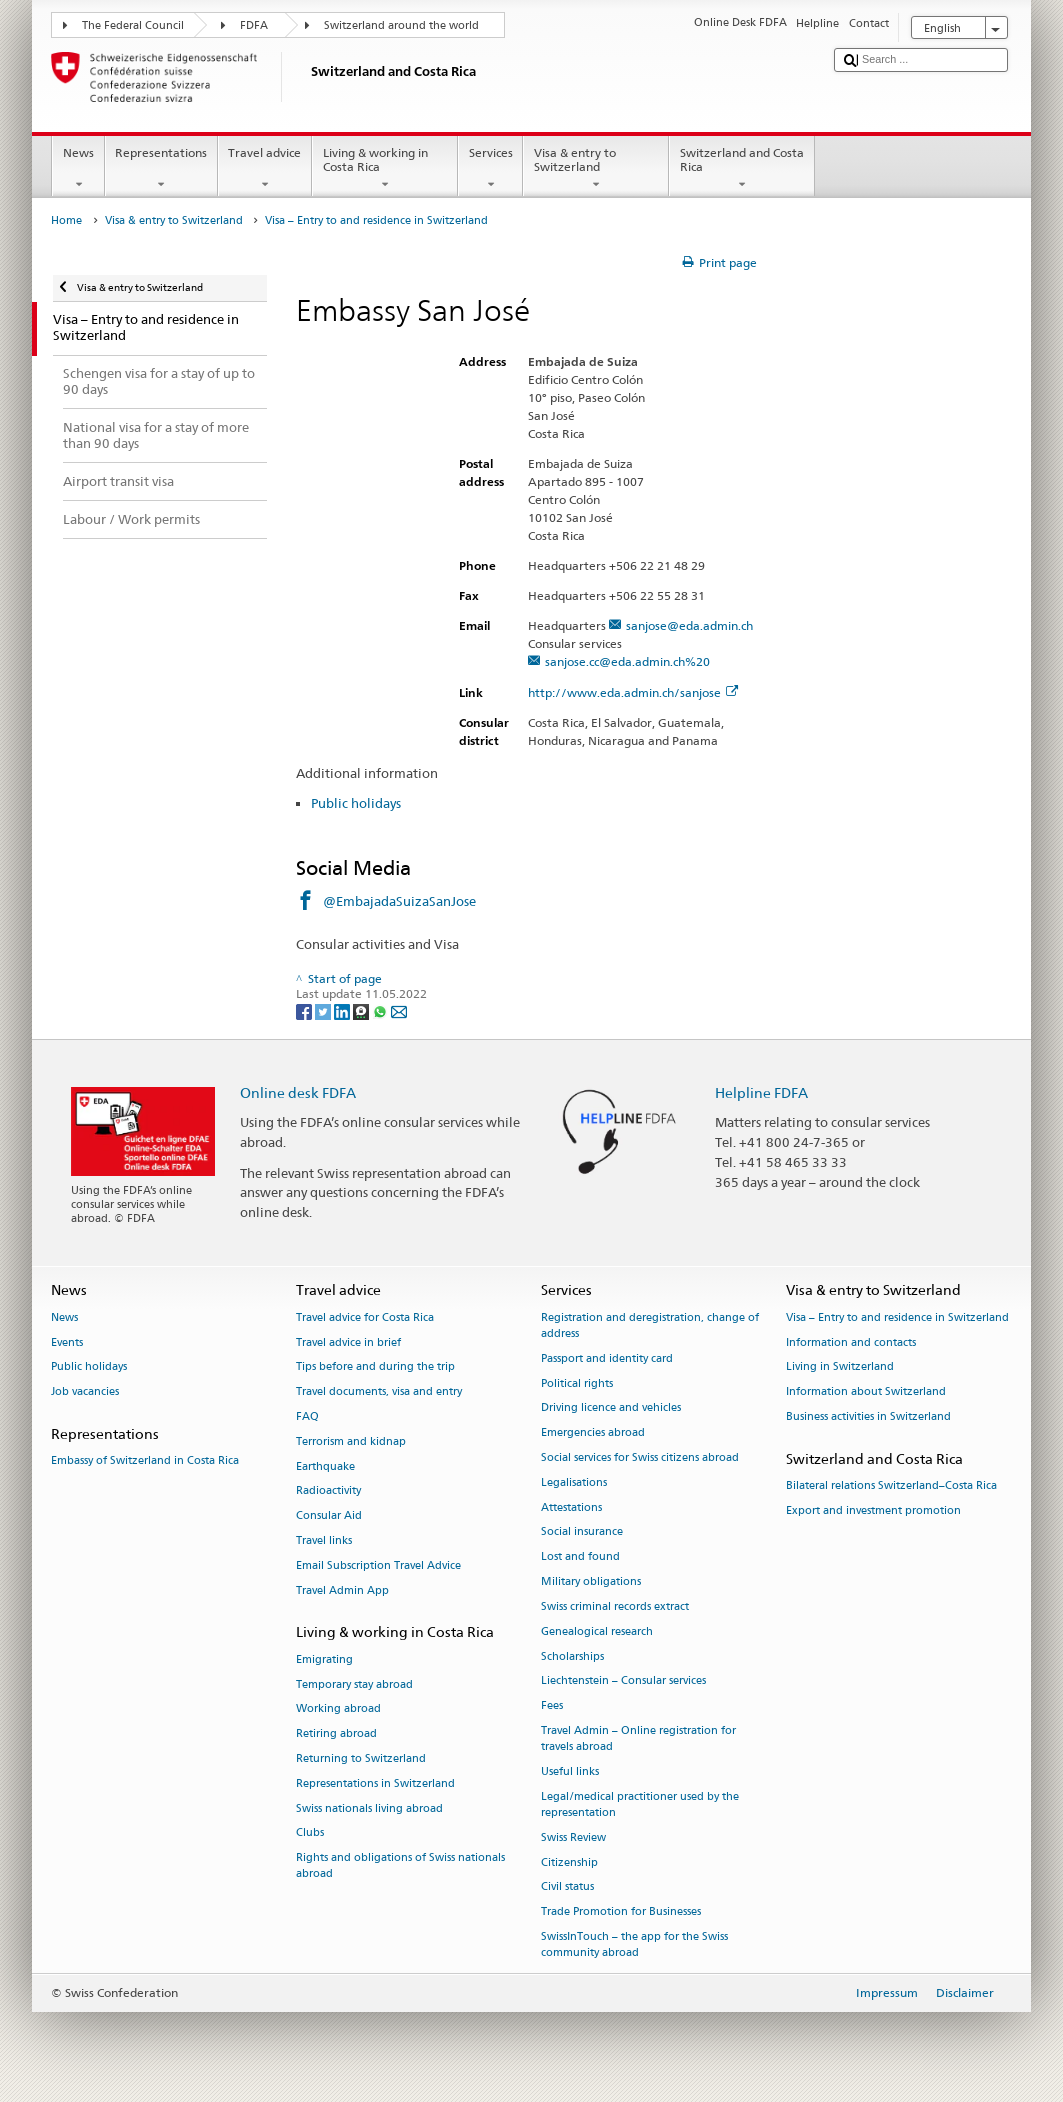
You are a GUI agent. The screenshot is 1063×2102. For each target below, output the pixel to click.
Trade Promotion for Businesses (621, 1912)
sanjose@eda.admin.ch (689, 625)
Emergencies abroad (593, 1433)
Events (67, 1342)
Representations (161, 169)
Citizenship (569, 1862)
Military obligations (591, 1581)
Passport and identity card (607, 1358)
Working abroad (338, 1709)
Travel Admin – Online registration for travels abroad (638, 1738)
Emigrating (324, 1659)
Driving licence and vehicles (611, 1408)
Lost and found (580, 1557)
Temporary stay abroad (354, 1684)
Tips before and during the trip (375, 1367)
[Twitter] (324, 1010)
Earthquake (325, 1466)
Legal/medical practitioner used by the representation (640, 1804)
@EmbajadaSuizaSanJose (399, 901)
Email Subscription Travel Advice (378, 1565)
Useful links (570, 1771)
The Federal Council (133, 25)
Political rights (577, 1383)
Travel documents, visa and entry (379, 1392)
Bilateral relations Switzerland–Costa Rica (891, 1485)
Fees (552, 1706)
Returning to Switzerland (361, 1758)
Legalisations (574, 1482)
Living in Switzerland (840, 1367)
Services (490, 169)
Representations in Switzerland (375, 1783)
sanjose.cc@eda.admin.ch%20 (627, 661)
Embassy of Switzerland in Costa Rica (145, 1461)
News (78, 169)
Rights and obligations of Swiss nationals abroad (400, 1866)
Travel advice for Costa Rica (365, 1317)
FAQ (307, 1416)
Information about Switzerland (866, 1392)
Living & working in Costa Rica (385, 169)
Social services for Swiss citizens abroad (640, 1457)
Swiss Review (573, 1837)
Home (66, 220)
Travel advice (265, 169)
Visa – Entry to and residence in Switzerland (897, 1317)
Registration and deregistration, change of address (650, 1325)
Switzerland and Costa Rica (742, 169)
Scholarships (572, 1656)
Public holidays (356, 803)
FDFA (254, 25)
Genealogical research (597, 1631)
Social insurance (582, 1532)
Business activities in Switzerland (868, 1416)
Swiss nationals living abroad (369, 1808)
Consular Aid (329, 1516)
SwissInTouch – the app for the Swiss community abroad (634, 1944)
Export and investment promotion (873, 1510)
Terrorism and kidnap (351, 1441)
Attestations (571, 1507)
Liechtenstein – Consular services (623, 1681)
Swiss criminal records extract (615, 1606)
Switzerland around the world (401, 25)
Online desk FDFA (298, 1092)
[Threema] (362, 1010)
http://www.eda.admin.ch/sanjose (633, 692)
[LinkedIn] (343, 1010)
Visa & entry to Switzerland (596, 169)
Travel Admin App (342, 1590)
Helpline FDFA (761, 1092)
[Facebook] (305, 1010)
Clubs (310, 1833)
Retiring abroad (336, 1734)
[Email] (399, 1010)
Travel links (324, 1540)
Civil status (567, 1887)
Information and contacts (851, 1342)
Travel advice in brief (348, 1342)
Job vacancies (85, 1392)
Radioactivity (328, 1491)
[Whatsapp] (381, 1010)
